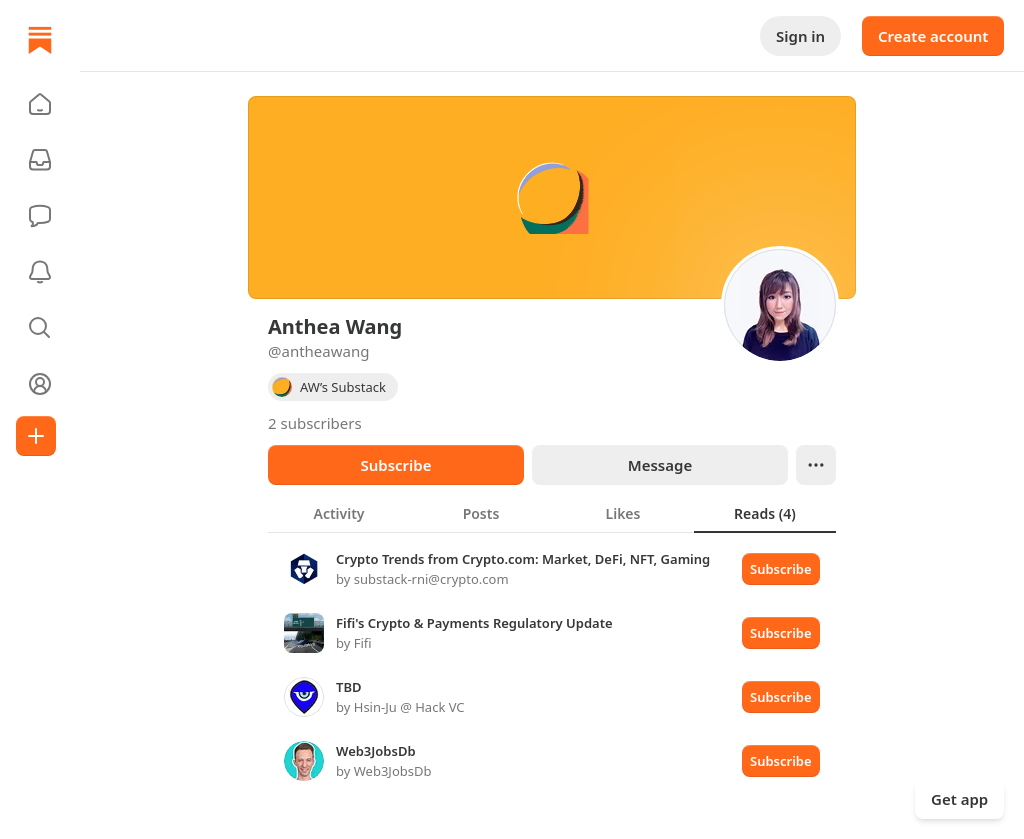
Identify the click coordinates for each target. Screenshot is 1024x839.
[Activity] (40, 272)
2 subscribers (315, 423)
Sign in (800, 36)
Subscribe (395, 465)
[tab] (339, 513)
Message (660, 465)
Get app (959, 799)
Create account (933, 36)
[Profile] (40, 384)
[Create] (36, 436)
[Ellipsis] (816, 465)
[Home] (40, 40)
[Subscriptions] (40, 160)
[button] (40, 104)
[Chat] (40, 216)
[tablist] (552, 513)
